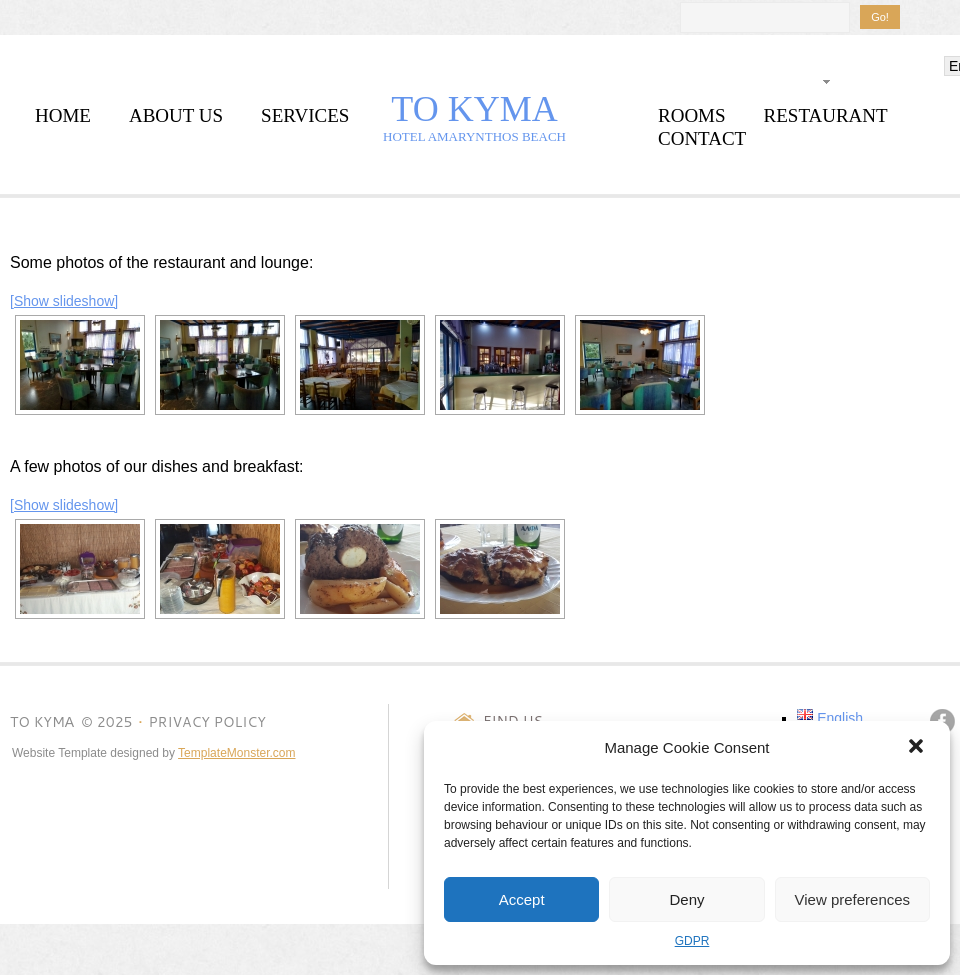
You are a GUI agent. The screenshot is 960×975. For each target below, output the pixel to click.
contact (702, 138)
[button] (918, 748)
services (305, 115)
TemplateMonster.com (236, 753)
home (63, 115)
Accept (522, 899)
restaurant (826, 115)
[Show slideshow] (64, 301)
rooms (692, 115)
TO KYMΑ (474, 109)
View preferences (853, 899)
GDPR (692, 941)
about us (176, 115)
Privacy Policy (206, 722)
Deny (686, 899)
